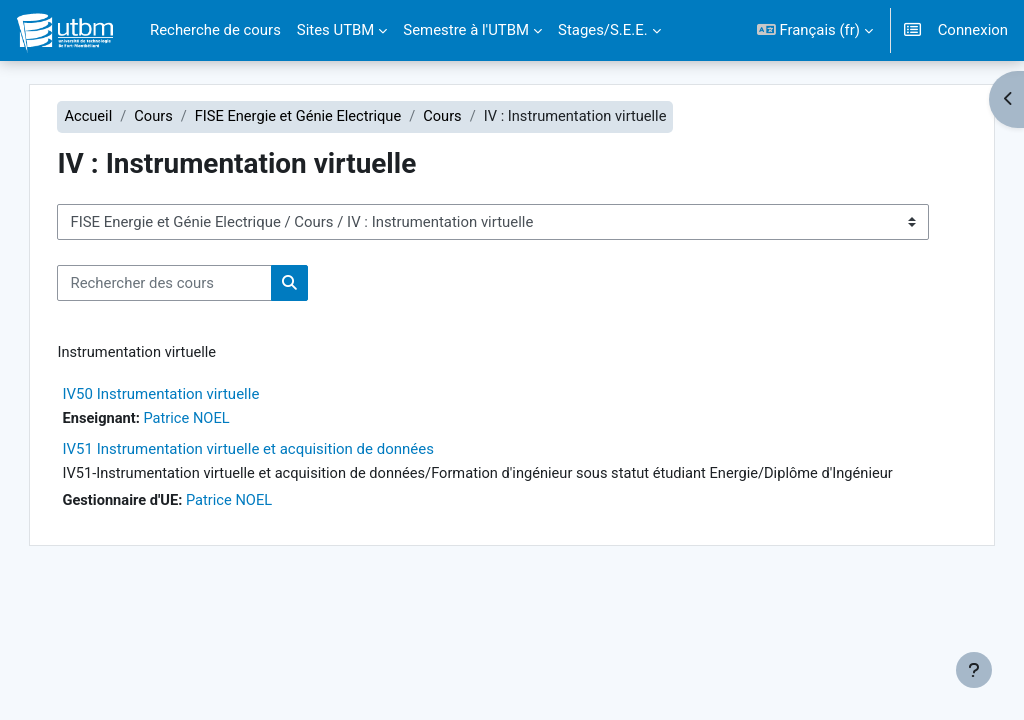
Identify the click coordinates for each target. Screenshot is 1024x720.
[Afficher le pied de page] (974, 670)
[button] (815, 30)
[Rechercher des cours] (192, 283)
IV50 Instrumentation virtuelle (188, 395)
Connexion (973, 30)
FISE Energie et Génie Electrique (329, 117)
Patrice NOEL (217, 420)
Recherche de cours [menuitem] (215, 30)
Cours (182, 117)
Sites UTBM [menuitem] (336, 30)
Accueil (116, 117)
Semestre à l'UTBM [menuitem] (466, 30)
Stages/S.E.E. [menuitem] (603, 30)
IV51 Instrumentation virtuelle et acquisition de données (276, 450)
